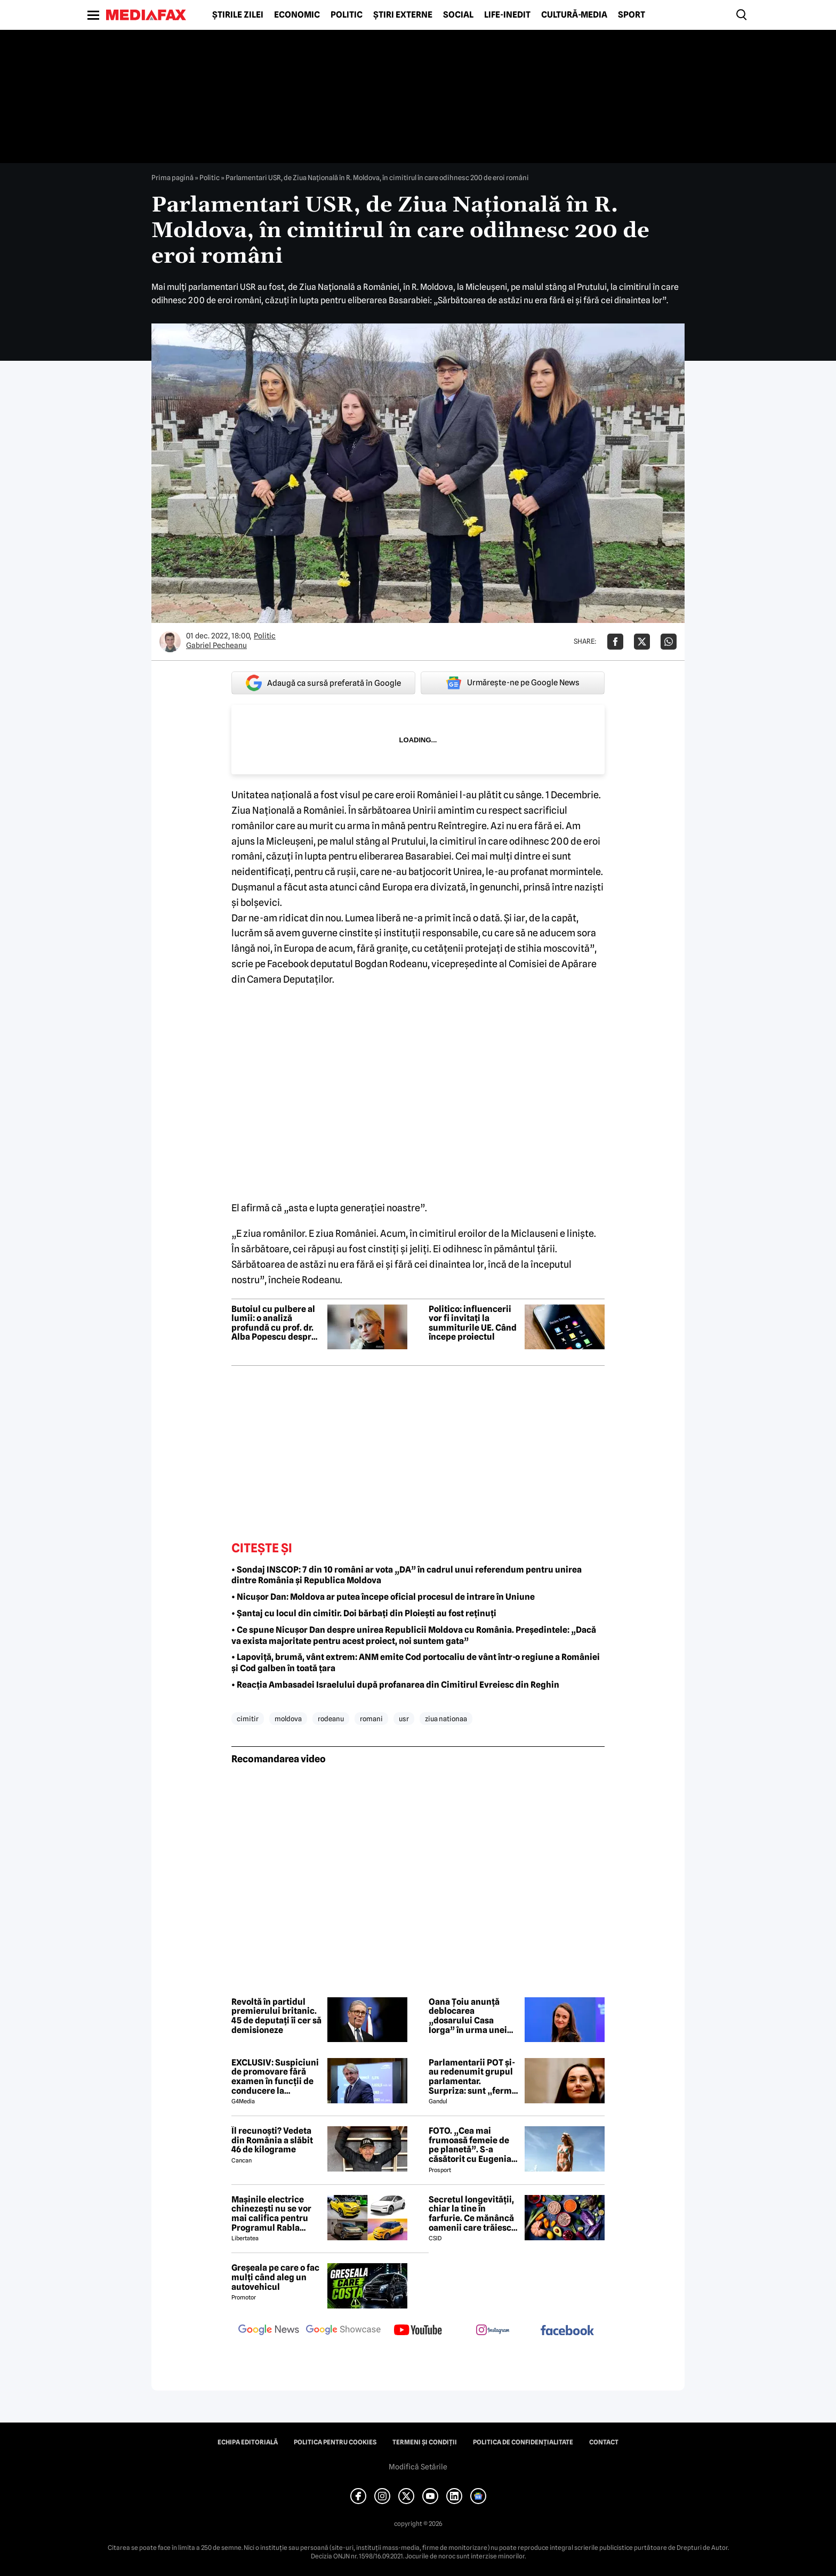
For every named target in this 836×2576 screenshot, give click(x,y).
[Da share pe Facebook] (615, 642)
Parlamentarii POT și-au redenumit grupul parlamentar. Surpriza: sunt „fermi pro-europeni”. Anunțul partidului (472, 2076)
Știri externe (402, 15)
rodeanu (331, 1718)
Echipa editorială (248, 2442)
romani (371, 1718)
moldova (288, 1718)
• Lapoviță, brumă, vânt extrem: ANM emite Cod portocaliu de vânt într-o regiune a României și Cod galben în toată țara (415, 1662)
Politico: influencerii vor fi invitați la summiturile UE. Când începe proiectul (473, 1323)
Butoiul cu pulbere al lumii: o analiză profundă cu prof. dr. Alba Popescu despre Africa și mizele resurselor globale (273, 1323)
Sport (631, 15)
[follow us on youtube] (418, 2330)
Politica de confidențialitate (523, 2442)
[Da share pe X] (642, 642)
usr (404, 1718)
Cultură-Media (574, 15)
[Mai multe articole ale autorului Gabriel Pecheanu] (170, 641)
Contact (603, 2442)
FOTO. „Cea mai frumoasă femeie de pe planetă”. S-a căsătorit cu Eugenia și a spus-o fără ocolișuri (470, 2145)
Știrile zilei (237, 15)
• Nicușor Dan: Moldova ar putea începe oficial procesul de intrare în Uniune (383, 1597)
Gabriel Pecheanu (216, 645)
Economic (297, 15)
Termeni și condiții (424, 2442)
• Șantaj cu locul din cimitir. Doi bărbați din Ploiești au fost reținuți (363, 1613)
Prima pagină (172, 177)
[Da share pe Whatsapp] (669, 642)
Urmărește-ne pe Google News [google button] (513, 683)
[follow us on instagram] (492, 2330)
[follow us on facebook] (567, 2331)
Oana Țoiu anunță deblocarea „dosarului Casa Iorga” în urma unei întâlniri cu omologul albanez (471, 2016)
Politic (347, 15)
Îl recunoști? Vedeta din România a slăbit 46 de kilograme (272, 2140)
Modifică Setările (418, 2466)
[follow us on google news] (268, 2330)
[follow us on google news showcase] (343, 2330)
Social (458, 15)
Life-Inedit (507, 15)
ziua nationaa (446, 1718)
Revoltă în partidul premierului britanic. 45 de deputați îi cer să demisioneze (276, 2016)
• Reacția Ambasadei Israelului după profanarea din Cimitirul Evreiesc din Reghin (395, 1685)
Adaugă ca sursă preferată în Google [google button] (323, 683)
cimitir (248, 1718)
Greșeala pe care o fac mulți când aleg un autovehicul (275, 2277)
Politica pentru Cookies (335, 2442)
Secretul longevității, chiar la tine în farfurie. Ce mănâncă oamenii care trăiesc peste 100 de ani (471, 2213)
